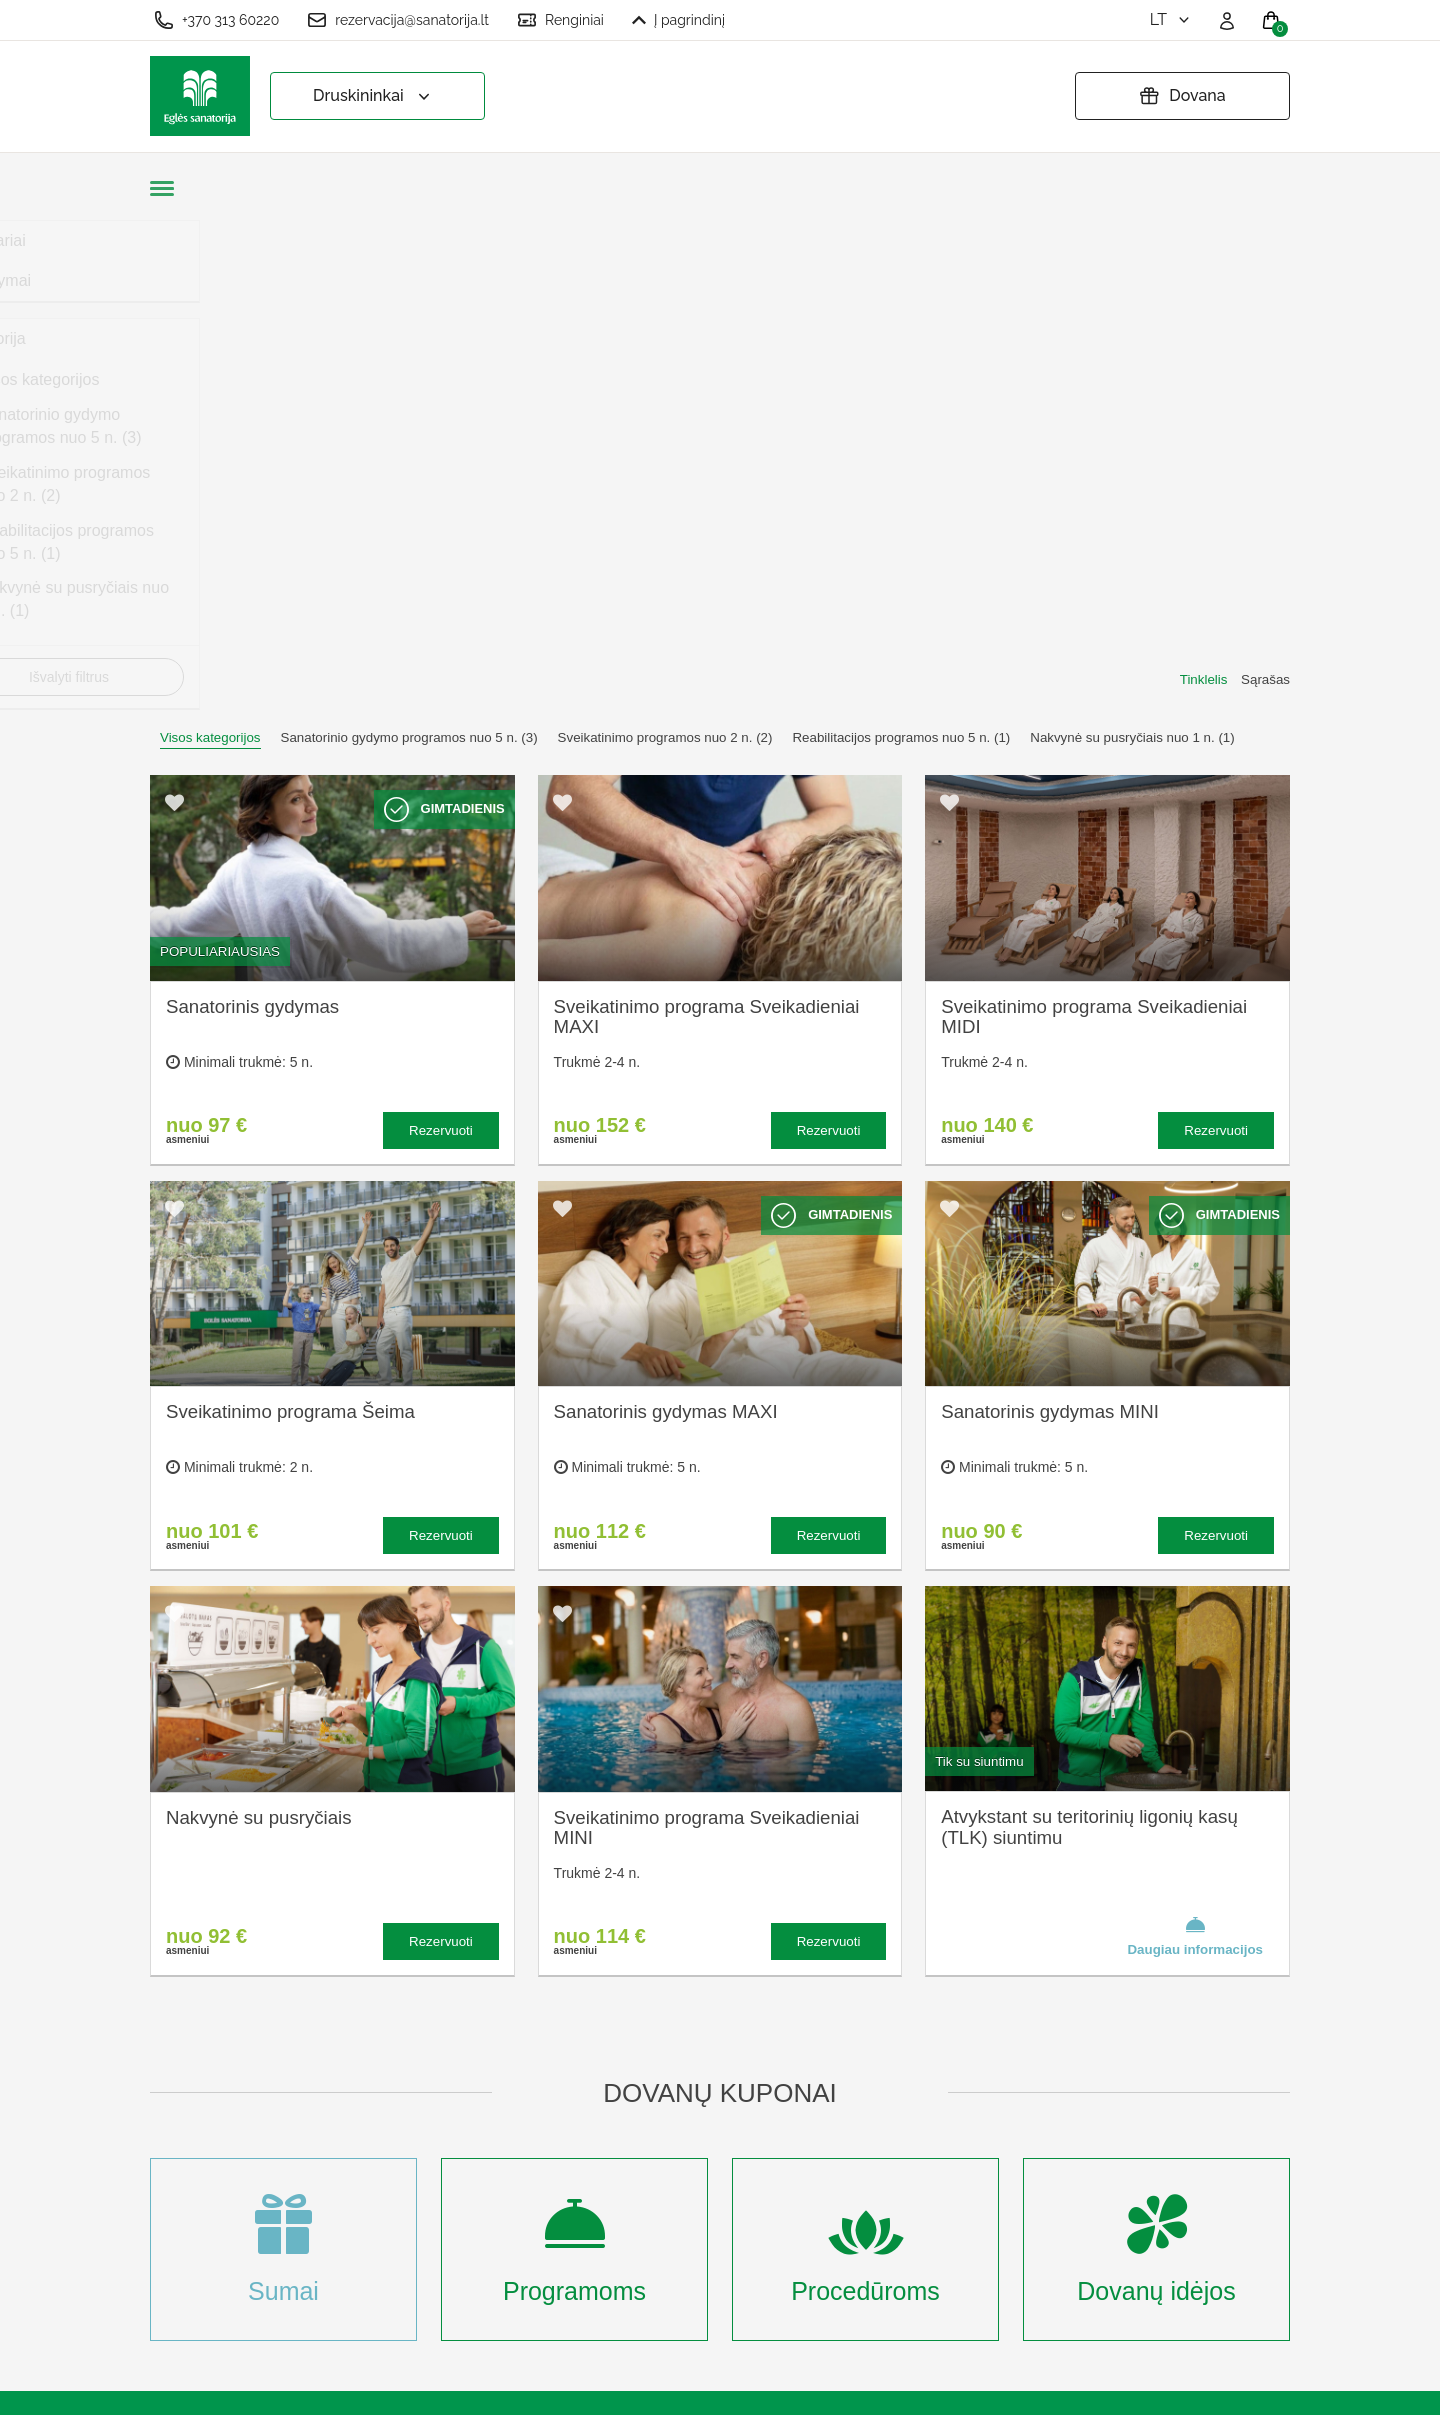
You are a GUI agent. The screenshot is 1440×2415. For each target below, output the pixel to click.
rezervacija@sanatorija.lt (398, 20)
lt (1171, 19)
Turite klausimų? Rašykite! (1024, 2087)
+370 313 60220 (216, 20)
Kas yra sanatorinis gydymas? (511, 2057)
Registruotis (485, 2265)
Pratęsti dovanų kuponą (746, 2111)
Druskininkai (373, 96)
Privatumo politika (725, 2078)
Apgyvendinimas (501, 2101)
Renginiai (560, 20)
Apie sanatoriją (496, 2012)
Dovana (1182, 96)
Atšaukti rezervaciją (731, 2143)
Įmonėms (476, 2166)
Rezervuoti (441, 640)
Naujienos (478, 2199)
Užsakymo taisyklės (732, 2045)
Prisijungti (477, 2298)
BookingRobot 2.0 (1237, 2385)
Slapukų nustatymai (732, 2012)
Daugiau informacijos (1195, 1446)
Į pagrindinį (678, 20)
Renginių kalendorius (517, 2133)
